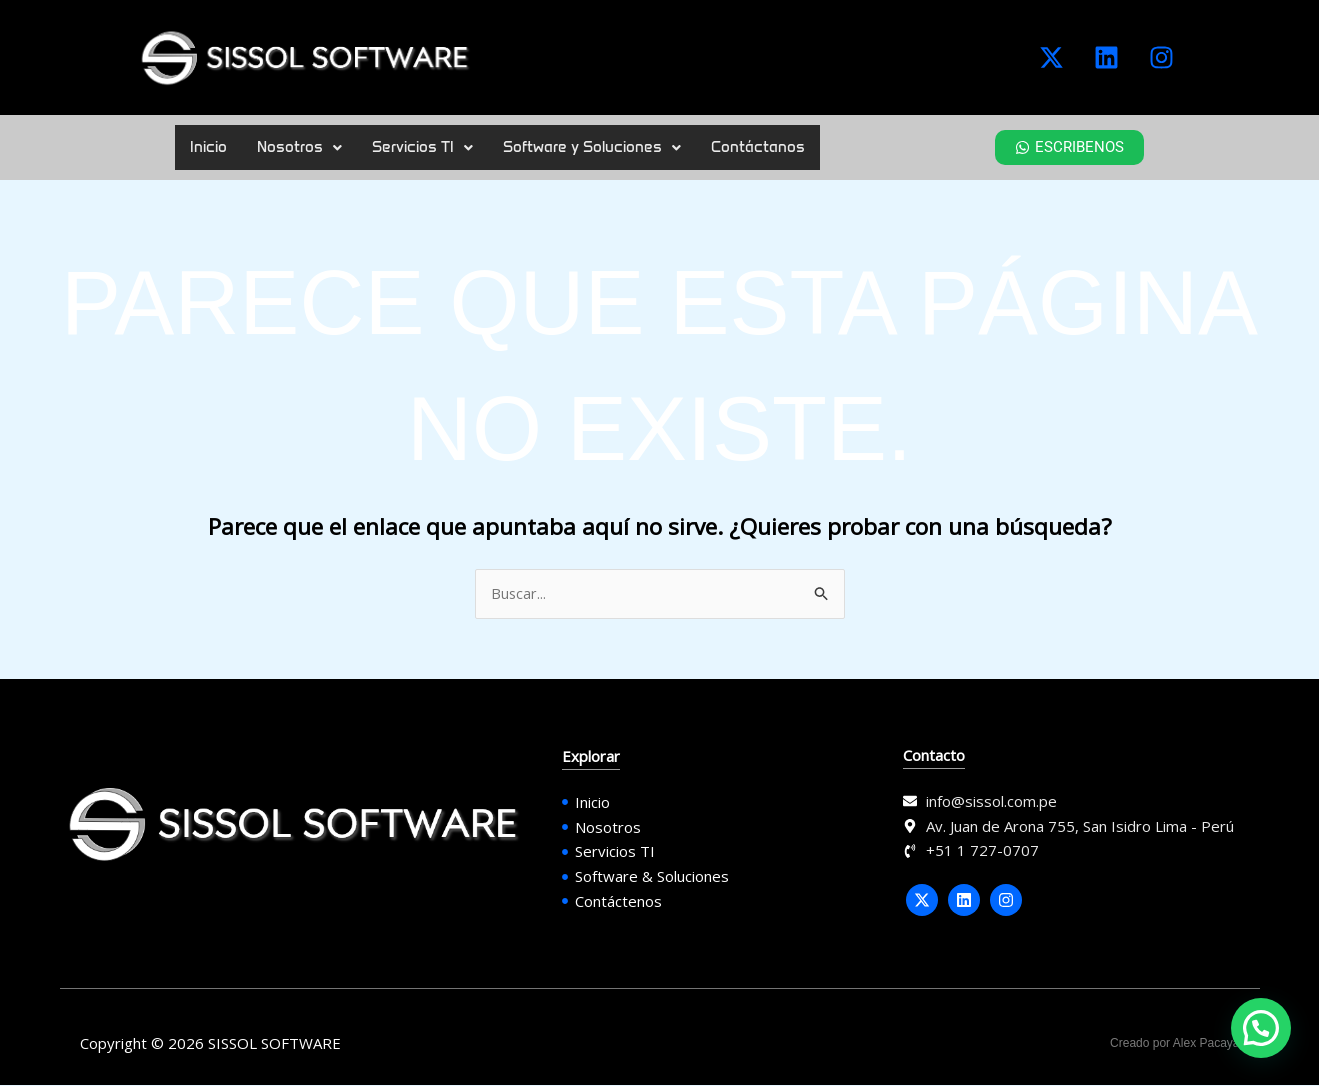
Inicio (208, 147)
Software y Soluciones (592, 147)
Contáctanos (758, 147)
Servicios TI (422, 147)
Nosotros (299, 147)
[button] (299, 147)
